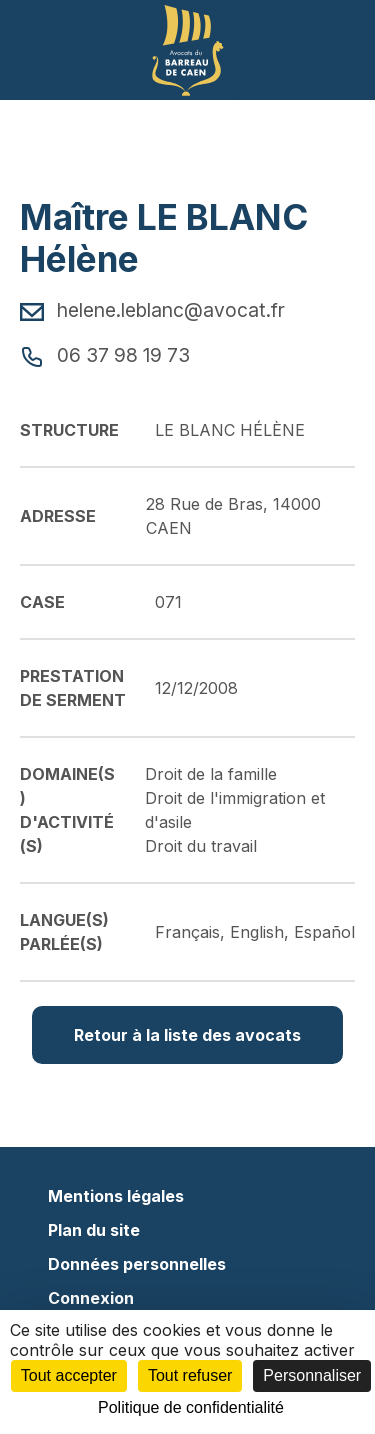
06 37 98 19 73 (105, 355)
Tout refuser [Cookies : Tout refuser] (190, 1375)
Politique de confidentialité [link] (191, 1407)
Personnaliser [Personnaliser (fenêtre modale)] (312, 1375)
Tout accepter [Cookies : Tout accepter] (69, 1375)
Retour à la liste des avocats (187, 1035)
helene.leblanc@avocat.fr (152, 310)
